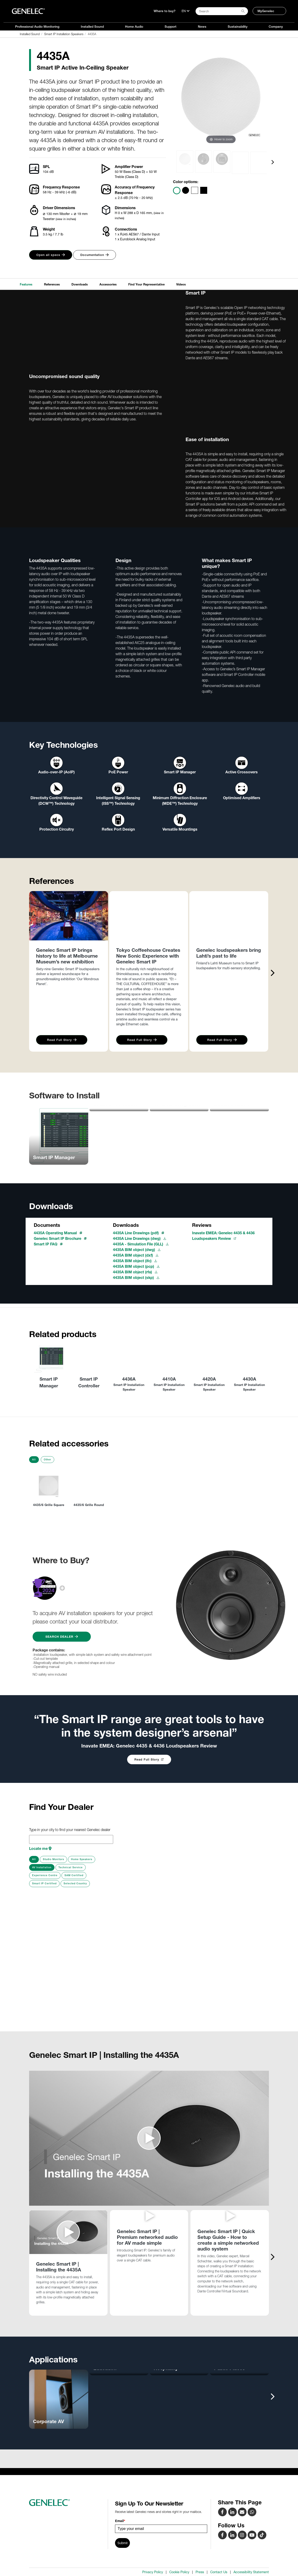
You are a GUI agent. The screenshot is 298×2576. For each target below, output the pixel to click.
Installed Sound (92, 26)
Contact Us (218, 2572)
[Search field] (222, 11)
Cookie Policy (179, 2572)
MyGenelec (265, 11)
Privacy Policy (152, 2572)
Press (200, 2572)
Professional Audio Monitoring (37, 26)
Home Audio (134, 26)
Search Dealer (61, 1636)
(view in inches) (66, 219)
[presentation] (273, 162)
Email (120, 2521)
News (202, 26)
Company (276, 26)
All (34, 1459)
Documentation (94, 255)
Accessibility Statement (251, 2572)
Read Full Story (62, 1040)
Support (170, 26)
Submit (122, 2543)
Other (47, 1459)
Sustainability (237, 26)
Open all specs (50, 255)
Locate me (40, 1848)
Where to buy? (165, 11)
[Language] (185, 10)
